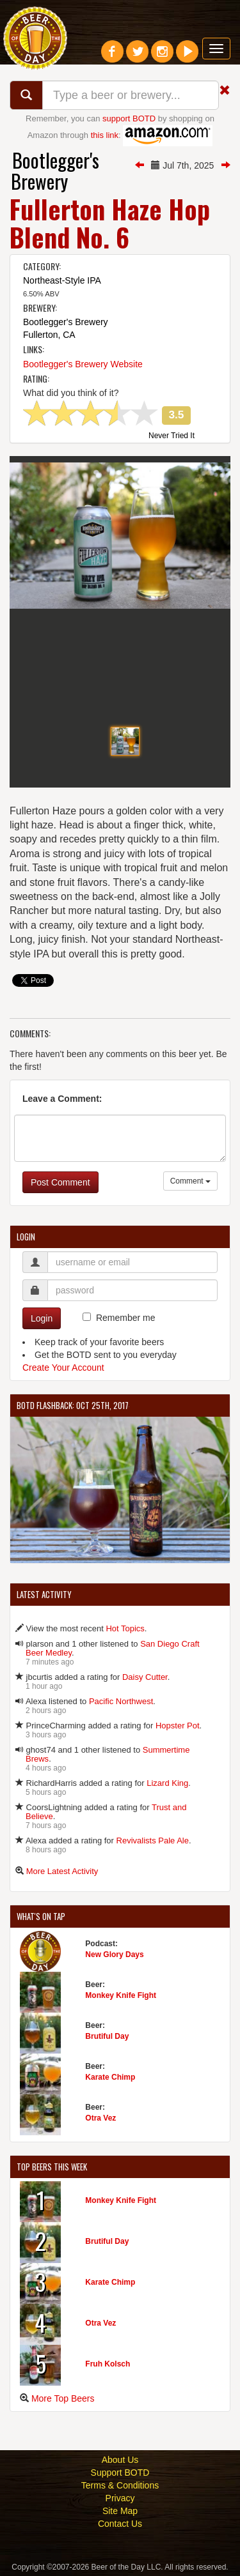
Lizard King (167, 1783)
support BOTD (129, 118)
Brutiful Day (107, 2036)
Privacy (120, 2498)
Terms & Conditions (120, 2485)
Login (41, 1318)
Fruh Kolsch (107, 2363)
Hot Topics (125, 1628)
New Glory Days (114, 1954)
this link (104, 135)
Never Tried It (171, 436)
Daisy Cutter (145, 1677)
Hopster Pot (178, 1725)
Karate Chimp (110, 2077)
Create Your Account (63, 1367)
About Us (120, 2460)
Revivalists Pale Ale (152, 1840)
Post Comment (60, 1182)
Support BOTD (120, 2472)
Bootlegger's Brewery (55, 170)
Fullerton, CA (49, 335)
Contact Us (120, 2524)
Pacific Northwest (121, 1701)
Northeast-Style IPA (62, 280)
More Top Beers (63, 2398)
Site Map (120, 2511)
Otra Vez (100, 2118)
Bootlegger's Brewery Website (83, 364)
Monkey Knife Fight (120, 1995)
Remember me (126, 1318)
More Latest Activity (62, 1871)
